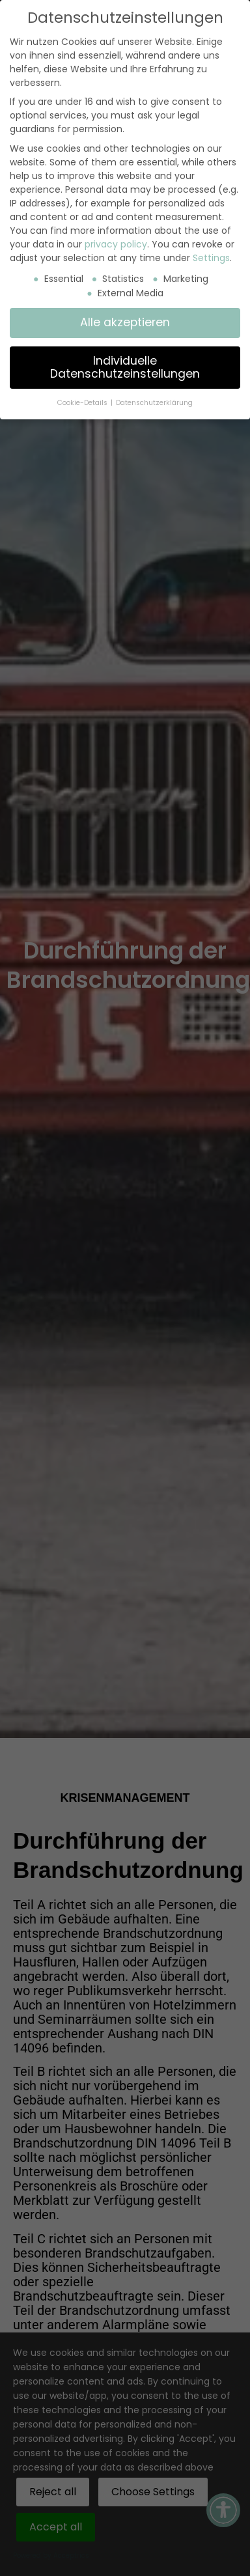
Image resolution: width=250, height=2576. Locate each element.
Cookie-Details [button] (83, 403)
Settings (211, 257)
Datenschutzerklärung (154, 403)
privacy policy (116, 244)
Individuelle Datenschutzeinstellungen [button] (125, 367)
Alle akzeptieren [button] (125, 322)
